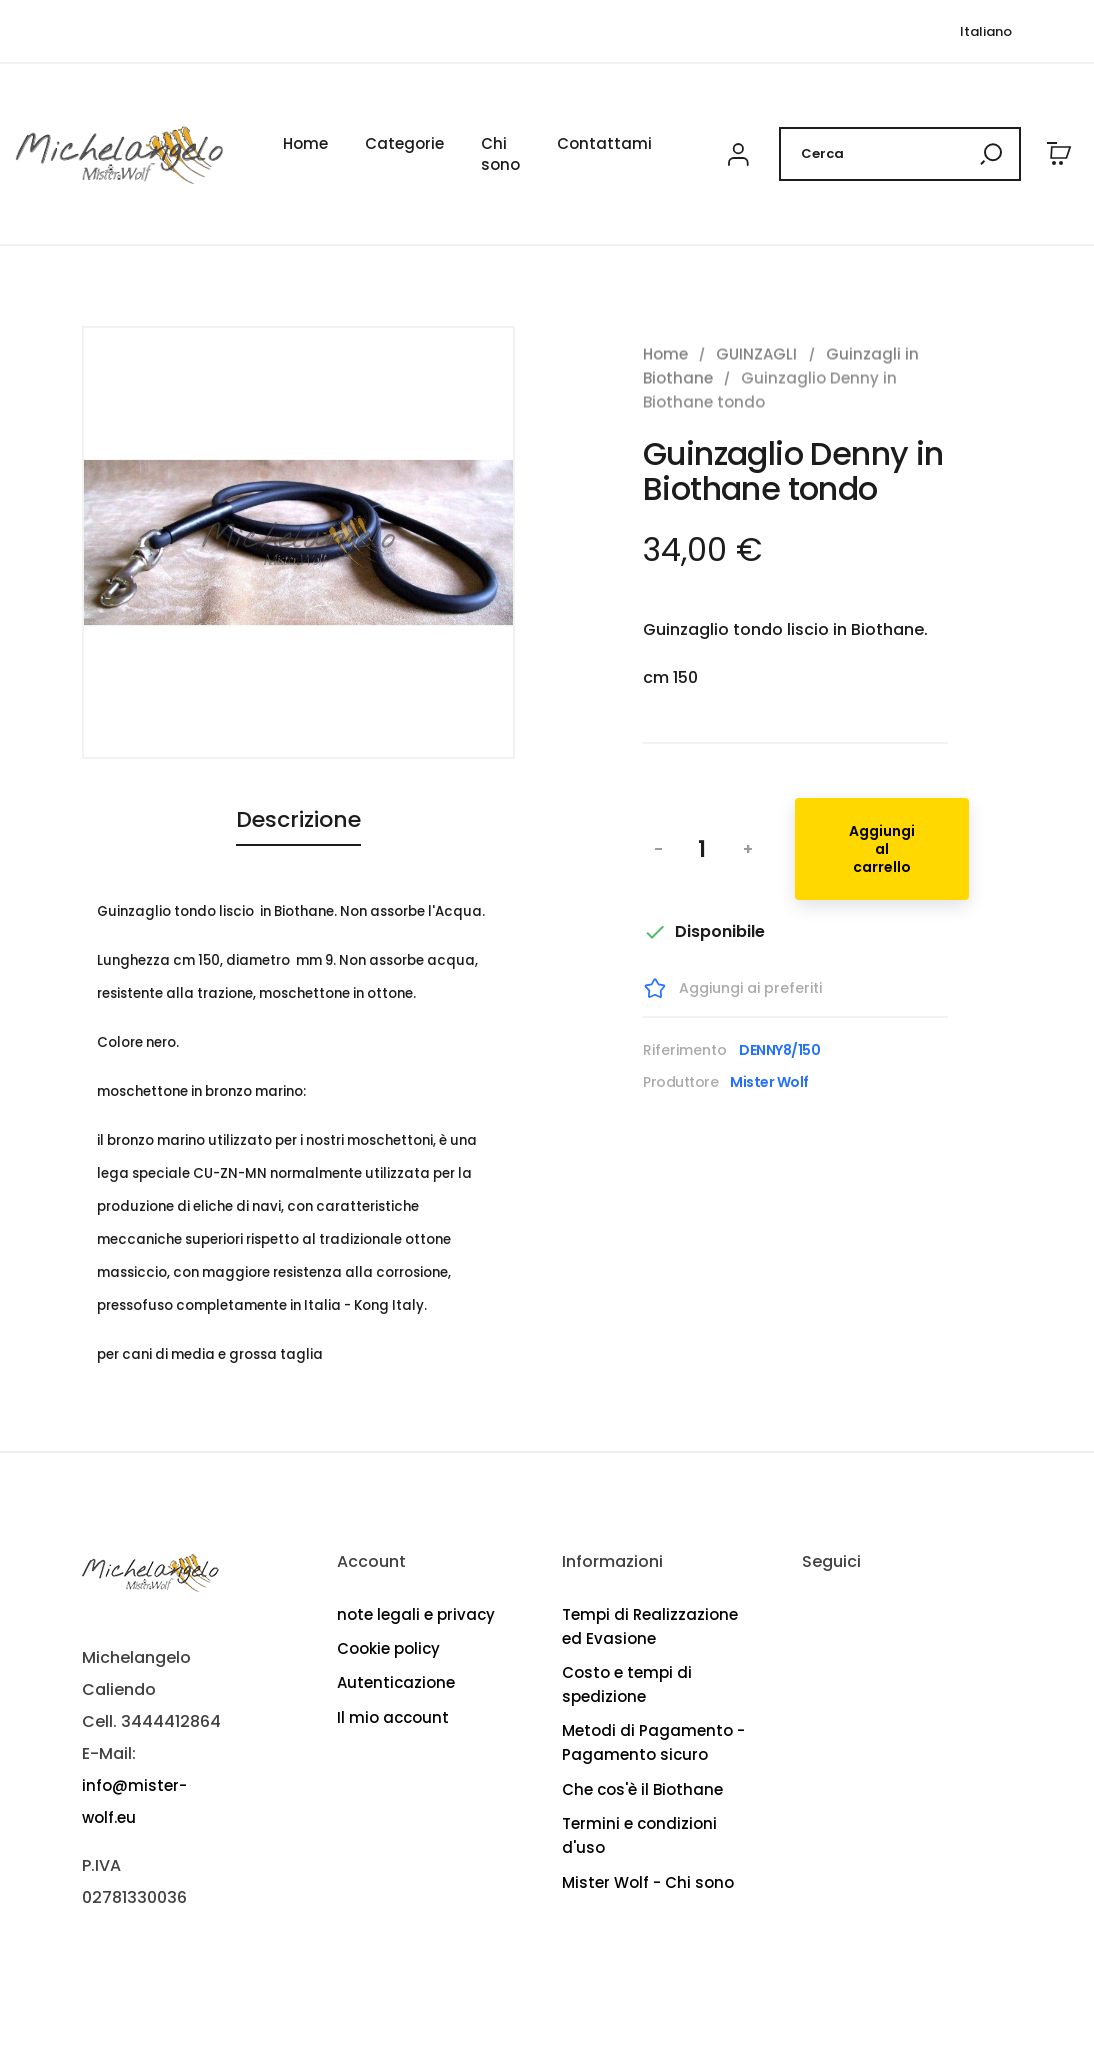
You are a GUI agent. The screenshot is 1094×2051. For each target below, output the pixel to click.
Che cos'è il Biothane (642, 1789)
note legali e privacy (416, 1614)
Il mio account (393, 1717)
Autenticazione (396, 1682)
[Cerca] (900, 154)
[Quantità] (702, 849)
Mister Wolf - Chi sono (648, 1882)
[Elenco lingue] (986, 32)
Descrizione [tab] (298, 820)
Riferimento (685, 1050)
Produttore (680, 1082)
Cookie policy (388, 1648)
